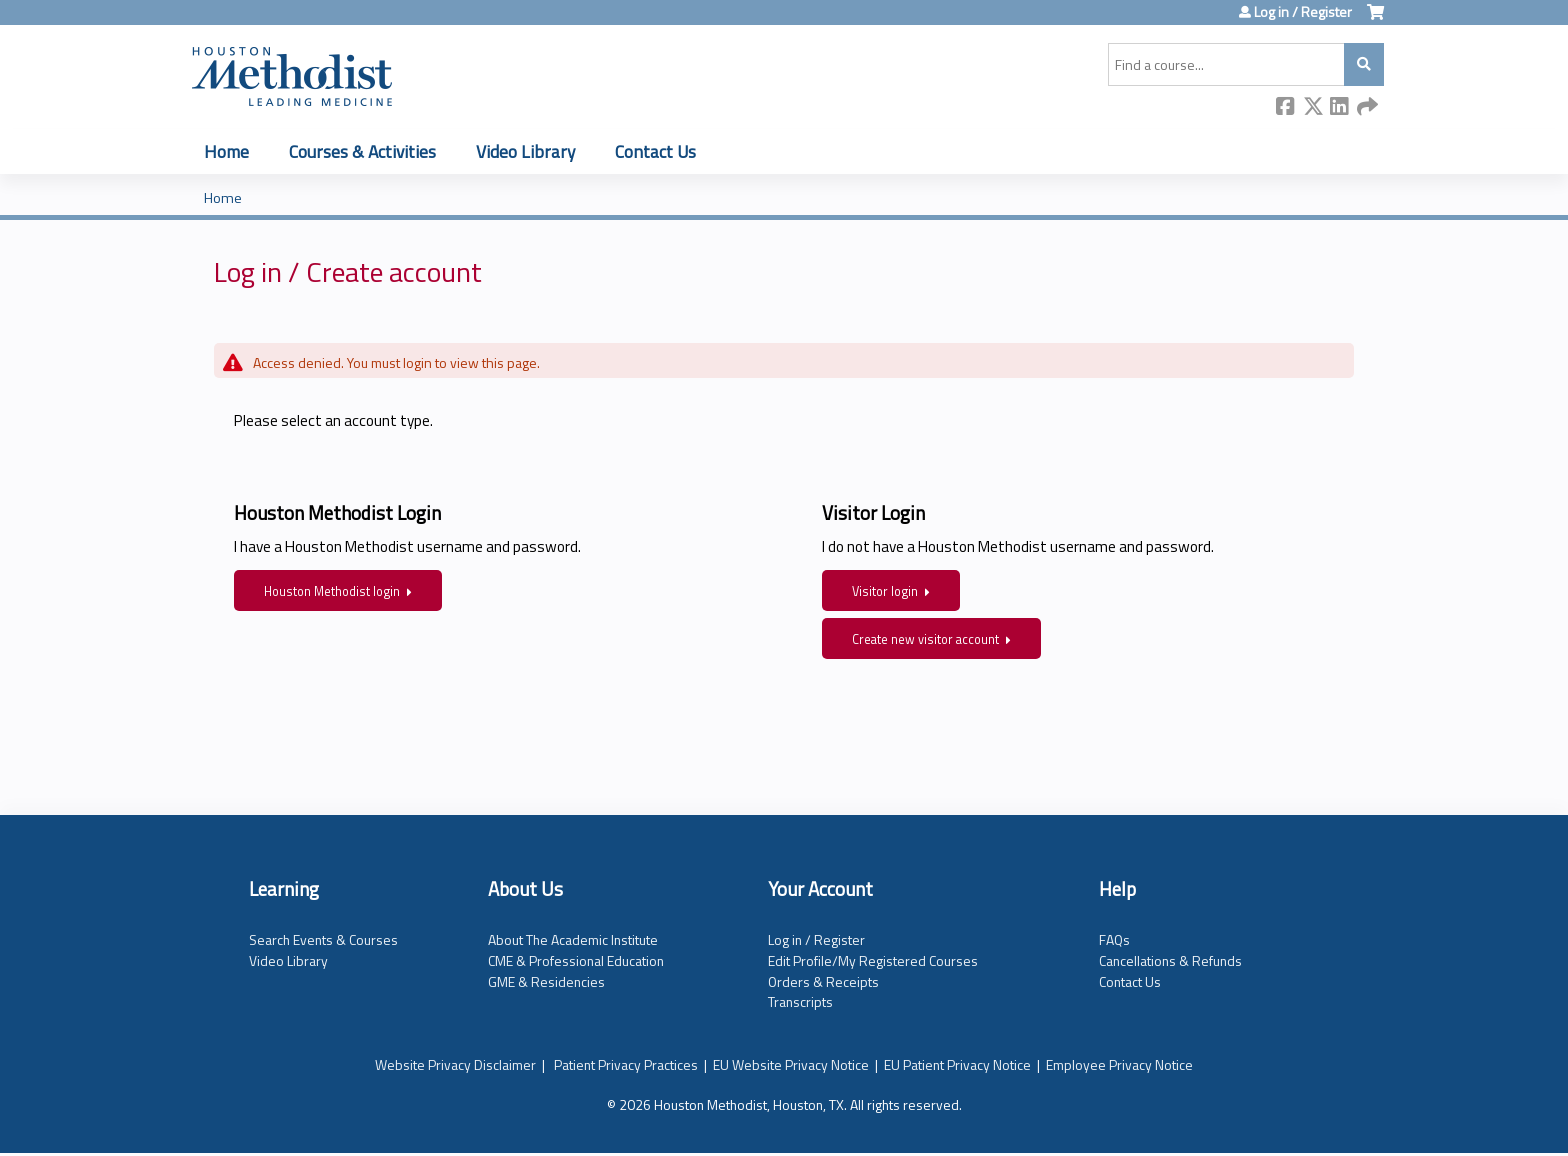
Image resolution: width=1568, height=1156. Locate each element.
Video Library (525, 151)
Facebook (1286, 107)
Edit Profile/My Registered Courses (873, 960)
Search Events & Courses (323, 939)
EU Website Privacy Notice (791, 1064)
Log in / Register (1303, 12)
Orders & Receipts (823, 981)
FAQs (1114, 939)
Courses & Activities (362, 151)
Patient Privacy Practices (626, 1064)
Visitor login (885, 591)
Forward (1367, 107)
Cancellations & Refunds (1170, 960)
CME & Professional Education (576, 960)
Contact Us (655, 151)
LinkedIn (1340, 107)
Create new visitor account (925, 639)
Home (226, 151)
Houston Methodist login (332, 591)
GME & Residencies (546, 981)
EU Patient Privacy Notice (957, 1064)
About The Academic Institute (573, 939)
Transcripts (800, 1001)
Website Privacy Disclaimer (455, 1064)
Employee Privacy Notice (1119, 1064)
